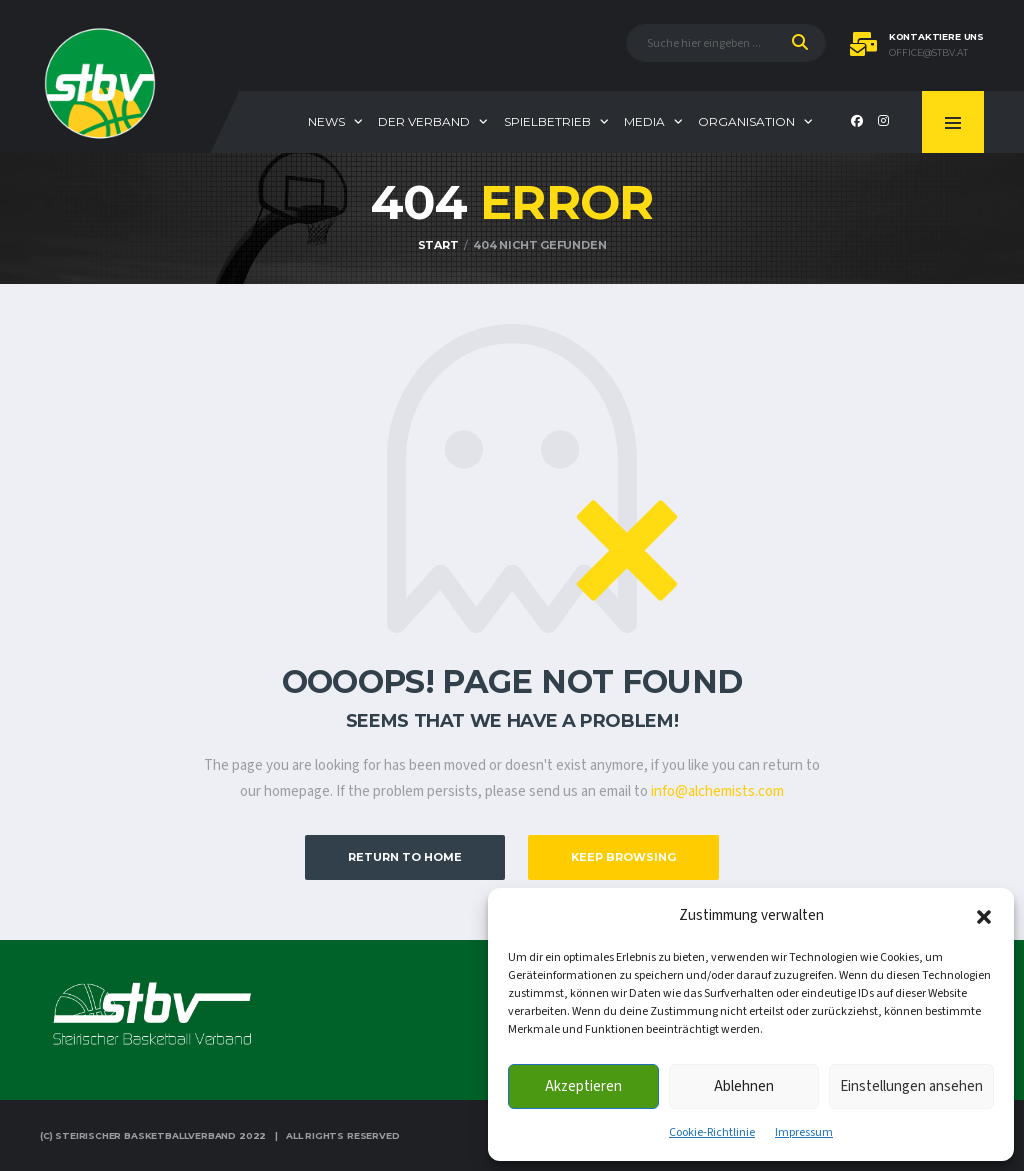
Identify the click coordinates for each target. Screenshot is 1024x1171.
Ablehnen (744, 1086)
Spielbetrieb (547, 121)
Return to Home (405, 857)
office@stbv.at (928, 53)
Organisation (746, 121)
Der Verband (424, 121)
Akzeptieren (583, 1086)
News (326, 121)
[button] (984, 916)
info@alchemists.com (717, 791)
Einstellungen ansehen (911, 1086)
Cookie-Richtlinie (712, 1132)
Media (644, 121)
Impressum (804, 1132)
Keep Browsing (623, 857)
